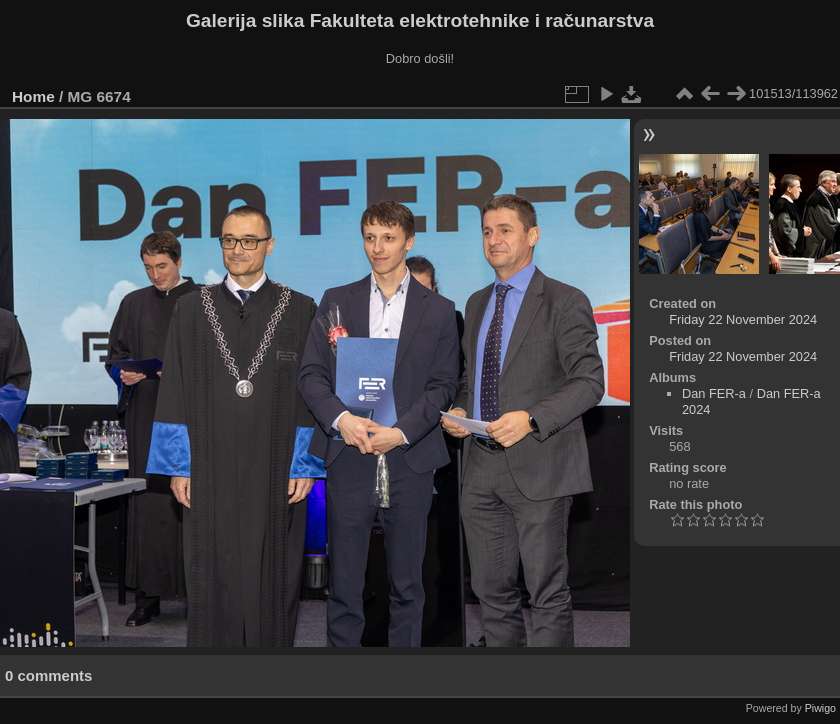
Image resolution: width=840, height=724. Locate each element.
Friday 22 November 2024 (743, 319)
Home (33, 96)
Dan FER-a (714, 393)
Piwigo (820, 708)
